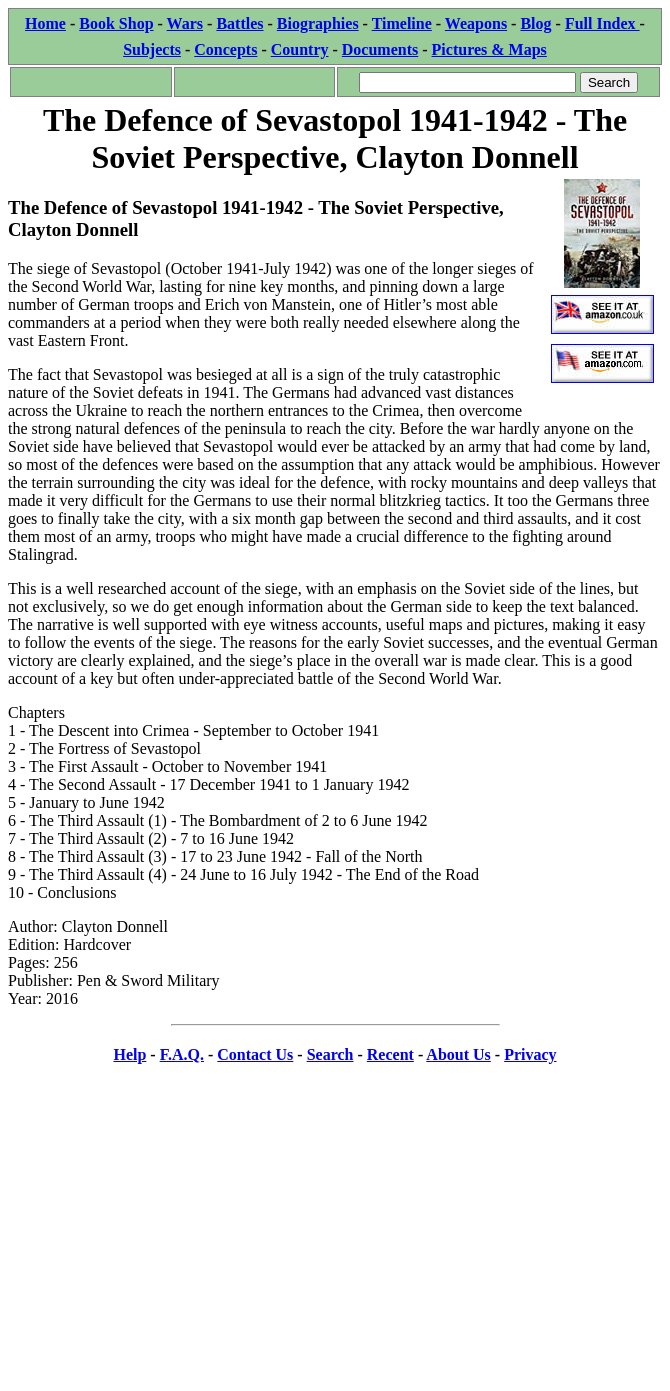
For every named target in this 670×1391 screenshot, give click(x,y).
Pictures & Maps (489, 49)
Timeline (402, 23)
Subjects (152, 49)
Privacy (530, 1054)
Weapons (476, 23)
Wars (185, 23)
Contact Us (255, 1054)
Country (300, 49)
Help (129, 1054)
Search (330, 1054)
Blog (535, 23)
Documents (380, 49)
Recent (390, 1054)
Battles (239, 23)
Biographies (318, 23)
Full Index (602, 23)
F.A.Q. (182, 1054)
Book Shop (116, 23)
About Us (458, 1054)
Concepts (225, 49)
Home (45, 23)
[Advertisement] (335, 1223)
